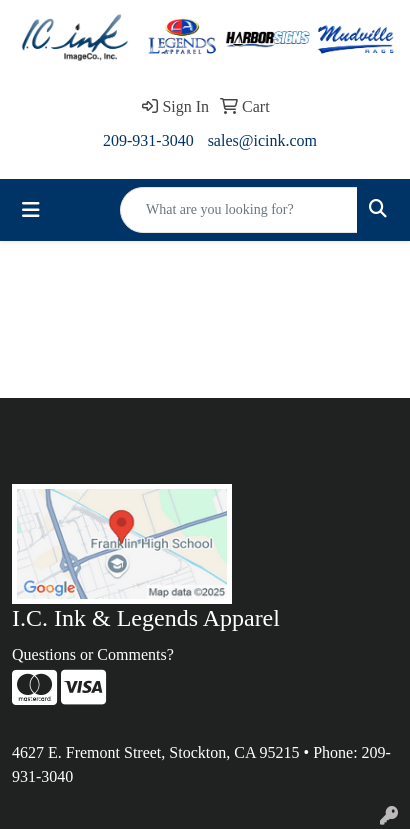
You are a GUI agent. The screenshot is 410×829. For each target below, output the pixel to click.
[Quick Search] (239, 210)
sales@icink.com (262, 140)
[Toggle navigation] (31, 210)
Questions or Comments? (93, 654)
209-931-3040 (148, 140)
